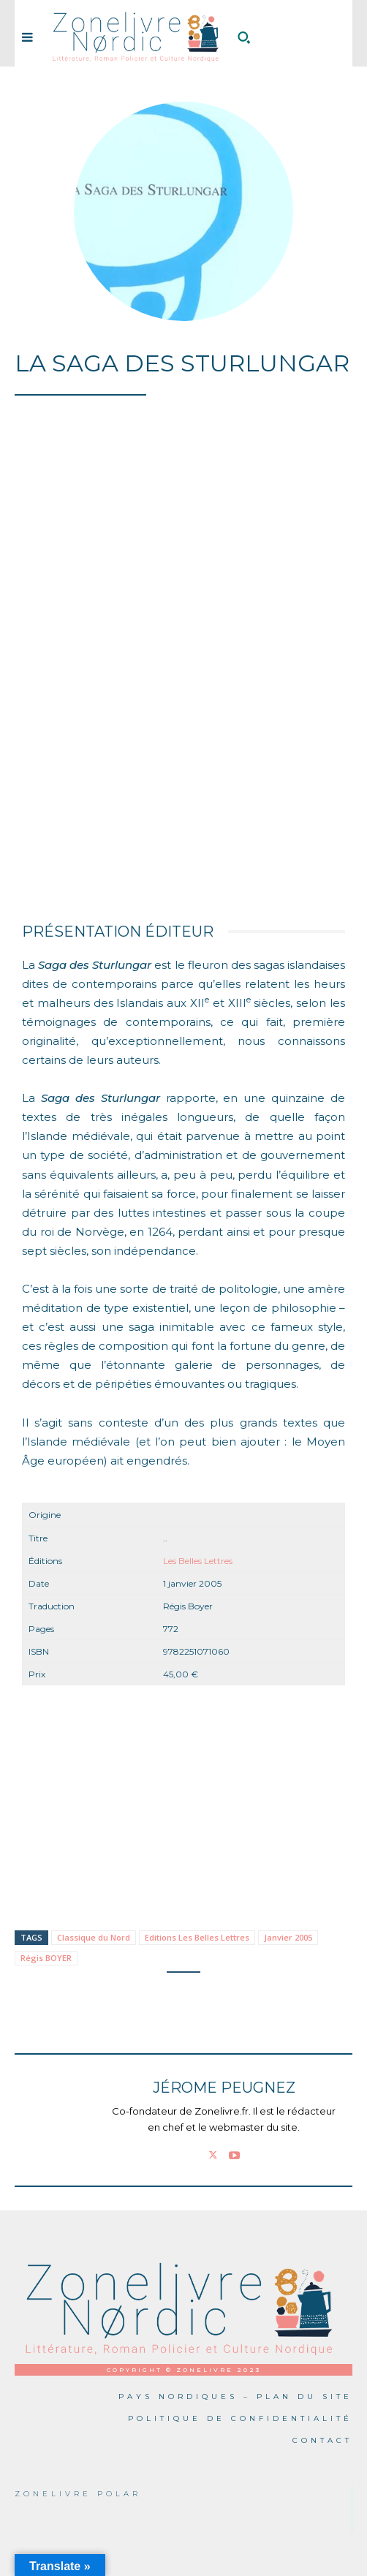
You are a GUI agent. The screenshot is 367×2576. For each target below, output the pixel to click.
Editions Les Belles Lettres (197, 1937)
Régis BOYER (46, 1957)
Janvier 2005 (288, 1937)
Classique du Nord (93, 1937)
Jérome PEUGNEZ (224, 2088)
